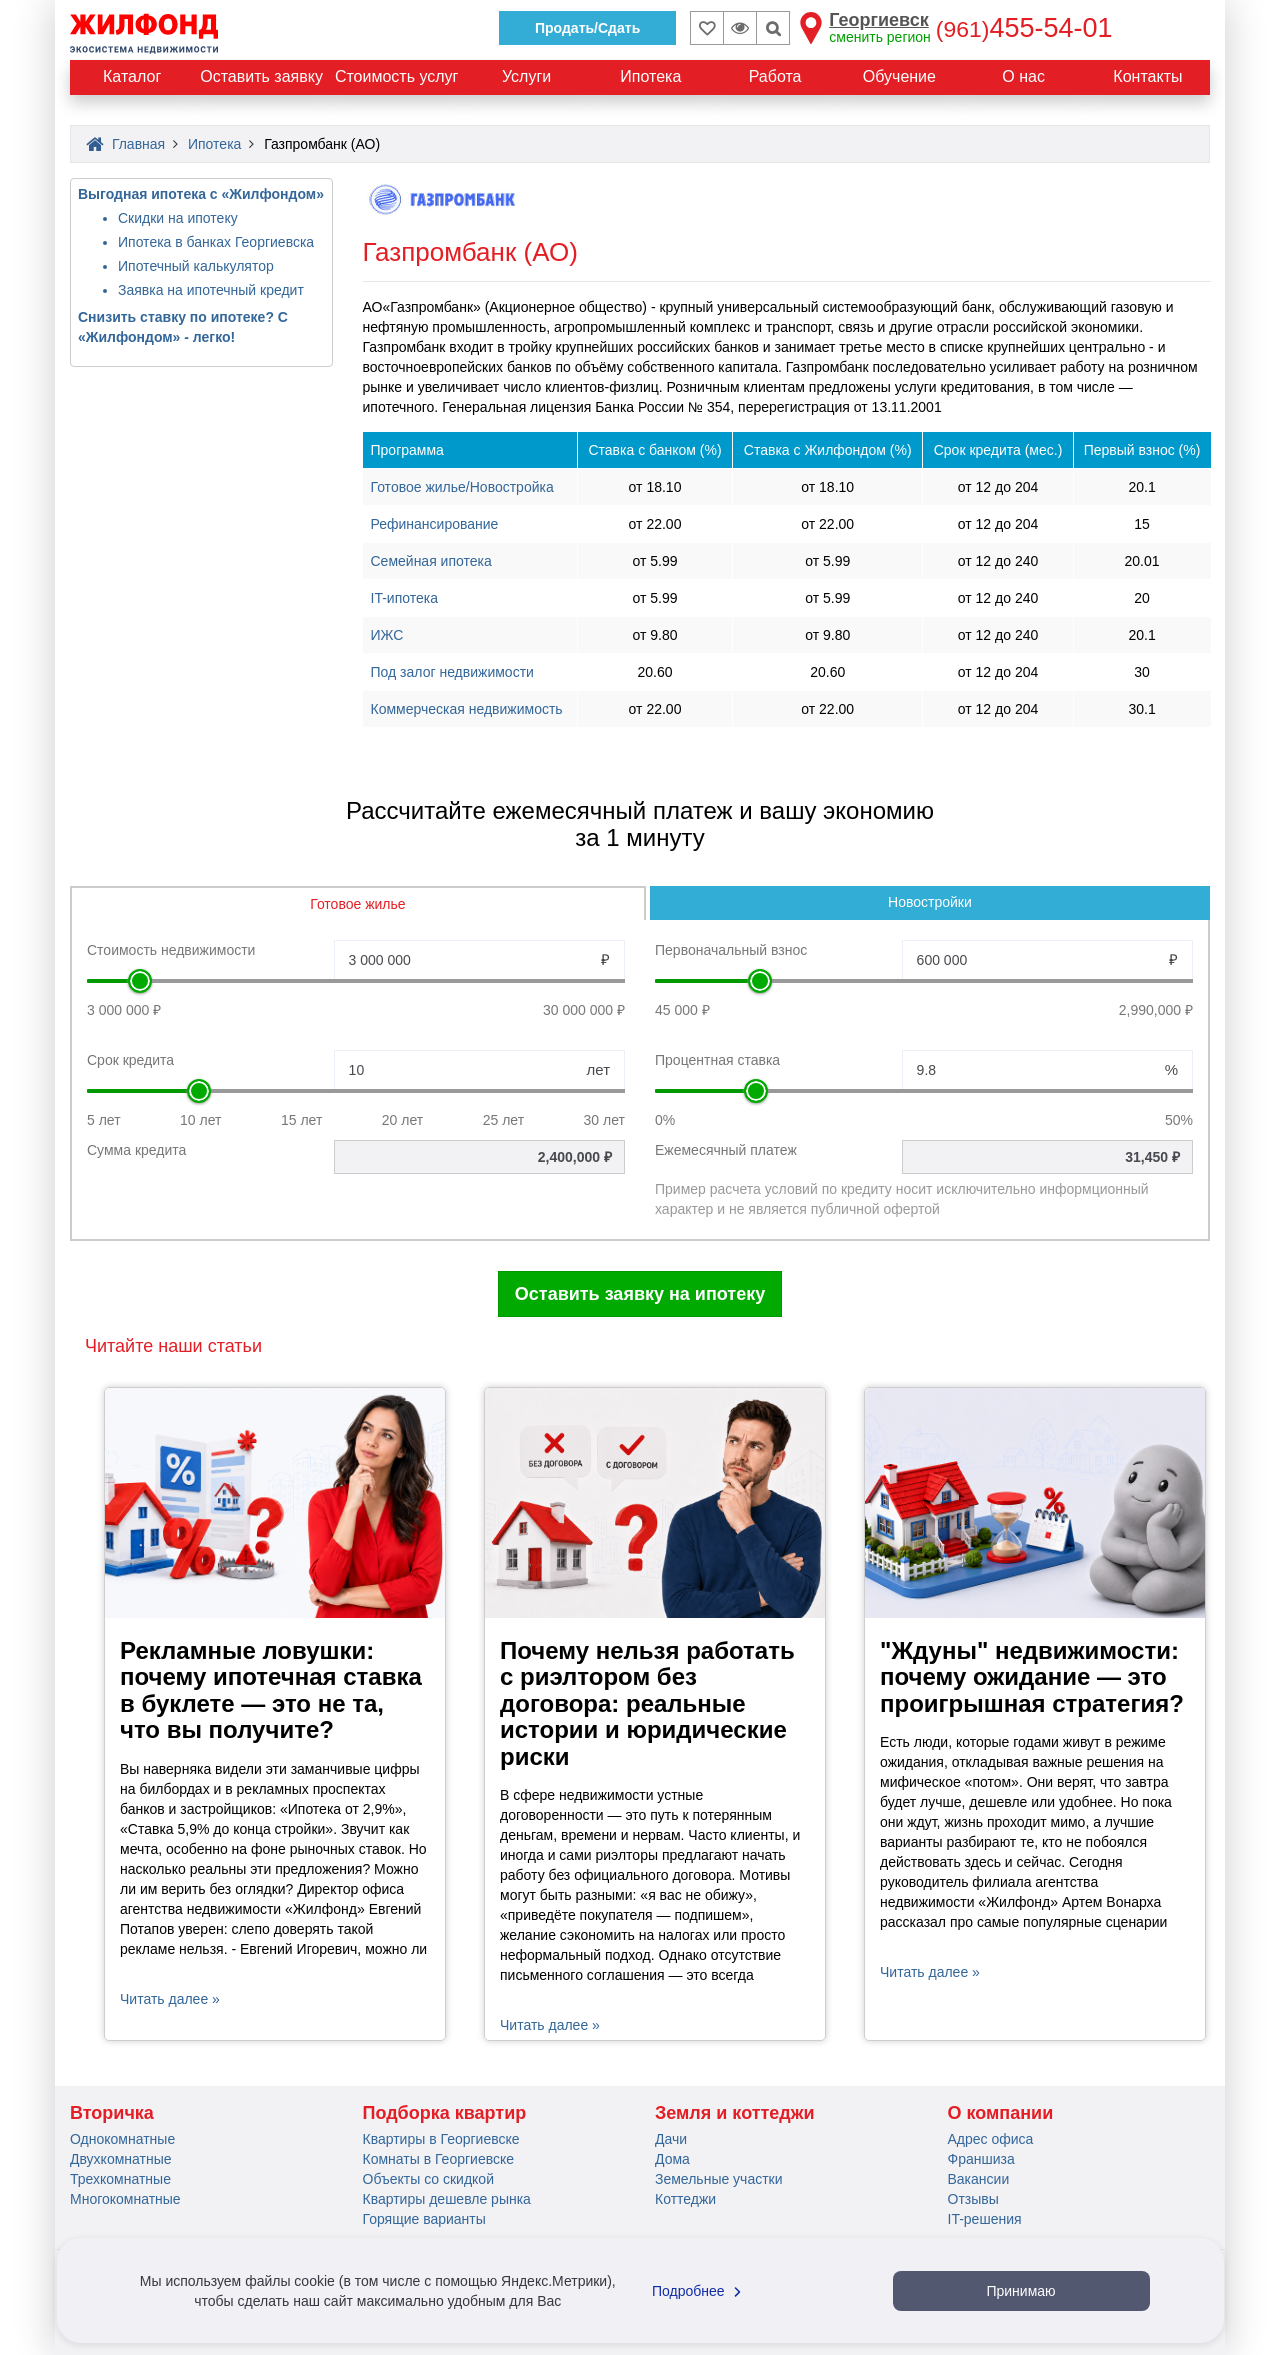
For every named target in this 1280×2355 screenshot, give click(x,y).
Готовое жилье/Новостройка (462, 487)
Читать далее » (170, 1999)
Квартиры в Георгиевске (441, 2139)
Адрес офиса (991, 2139)
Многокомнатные (125, 2199)
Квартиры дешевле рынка (447, 2199)
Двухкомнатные (121, 2159)
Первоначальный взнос (731, 950)
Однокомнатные (122, 2139)
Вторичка (112, 2113)
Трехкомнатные (120, 2179)
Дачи (671, 2139)
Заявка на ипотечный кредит (211, 290)
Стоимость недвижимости (171, 950)
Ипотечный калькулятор (196, 266)
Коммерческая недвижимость (467, 709)
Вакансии (979, 2179)
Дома (672, 2159)
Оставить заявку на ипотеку (640, 1294)
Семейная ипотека (431, 561)
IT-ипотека (404, 598)
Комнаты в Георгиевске (439, 2159)
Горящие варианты (424, 2219)
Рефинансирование (435, 524)
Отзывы (973, 2199)
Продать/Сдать (587, 28)
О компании (1001, 2113)
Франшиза (981, 2159)
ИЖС (387, 635)
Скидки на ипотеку (178, 218)
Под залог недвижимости (452, 672)
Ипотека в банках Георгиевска (216, 242)
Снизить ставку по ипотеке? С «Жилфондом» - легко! (183, 327)
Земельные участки (719, 2179)
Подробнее (699, 2291)
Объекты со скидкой (428, 2179)
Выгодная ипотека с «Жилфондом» (201, 194)
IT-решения (985, 2219)
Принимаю (1020, 2291)
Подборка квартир (445, 2113)
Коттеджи (685, 2199)
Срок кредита (130, 1060)
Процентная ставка (717, 1060)
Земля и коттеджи (735, 2113)
